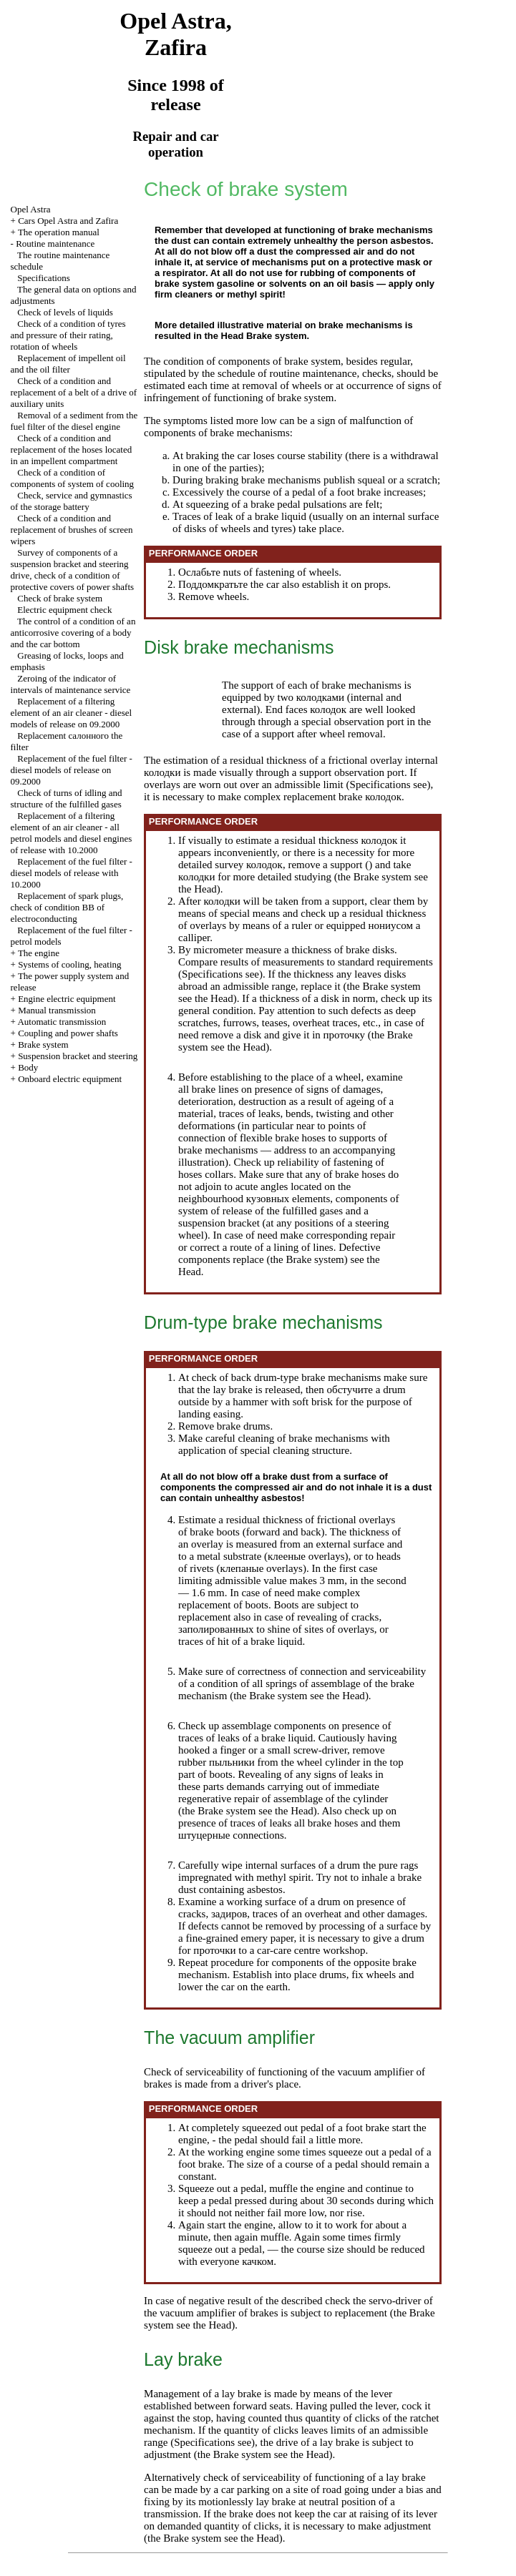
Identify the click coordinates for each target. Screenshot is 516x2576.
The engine (38, 953)
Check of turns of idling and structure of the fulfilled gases (66, 798)
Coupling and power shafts (68, 1033)
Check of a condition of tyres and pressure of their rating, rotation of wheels (68, 335)
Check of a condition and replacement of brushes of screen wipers (72, 529)
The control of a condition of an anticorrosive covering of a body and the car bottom (73, 632)
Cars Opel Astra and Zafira (68, 220)
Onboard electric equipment (70, 1078)
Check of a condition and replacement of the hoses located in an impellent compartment (71, 449)
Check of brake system (59, 598)
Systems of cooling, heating (69, 964)
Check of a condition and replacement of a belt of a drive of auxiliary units (74, 392)
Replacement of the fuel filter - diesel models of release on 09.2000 (71, 770)
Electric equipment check (64, 609)
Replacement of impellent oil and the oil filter (68, 364)
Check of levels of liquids (65, 312)
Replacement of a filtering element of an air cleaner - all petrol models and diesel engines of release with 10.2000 (71, 832)
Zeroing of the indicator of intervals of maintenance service (71, 684)
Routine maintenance (55, 243)
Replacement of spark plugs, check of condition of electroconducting (67, 907)
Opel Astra (31, 209)
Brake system (43, 1044)
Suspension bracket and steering (77, 1056)
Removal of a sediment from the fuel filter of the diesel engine (74, 421)
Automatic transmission (61, 1021)
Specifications (43, 277)
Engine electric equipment (66, 998)
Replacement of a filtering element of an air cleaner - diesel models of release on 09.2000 (71, 712)
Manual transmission (57, 1010)
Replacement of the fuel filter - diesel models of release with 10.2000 (71, 873)
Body (28, 1067)
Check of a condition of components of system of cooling (73, 478)
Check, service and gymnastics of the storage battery (71, 501)
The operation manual (58, 232)
